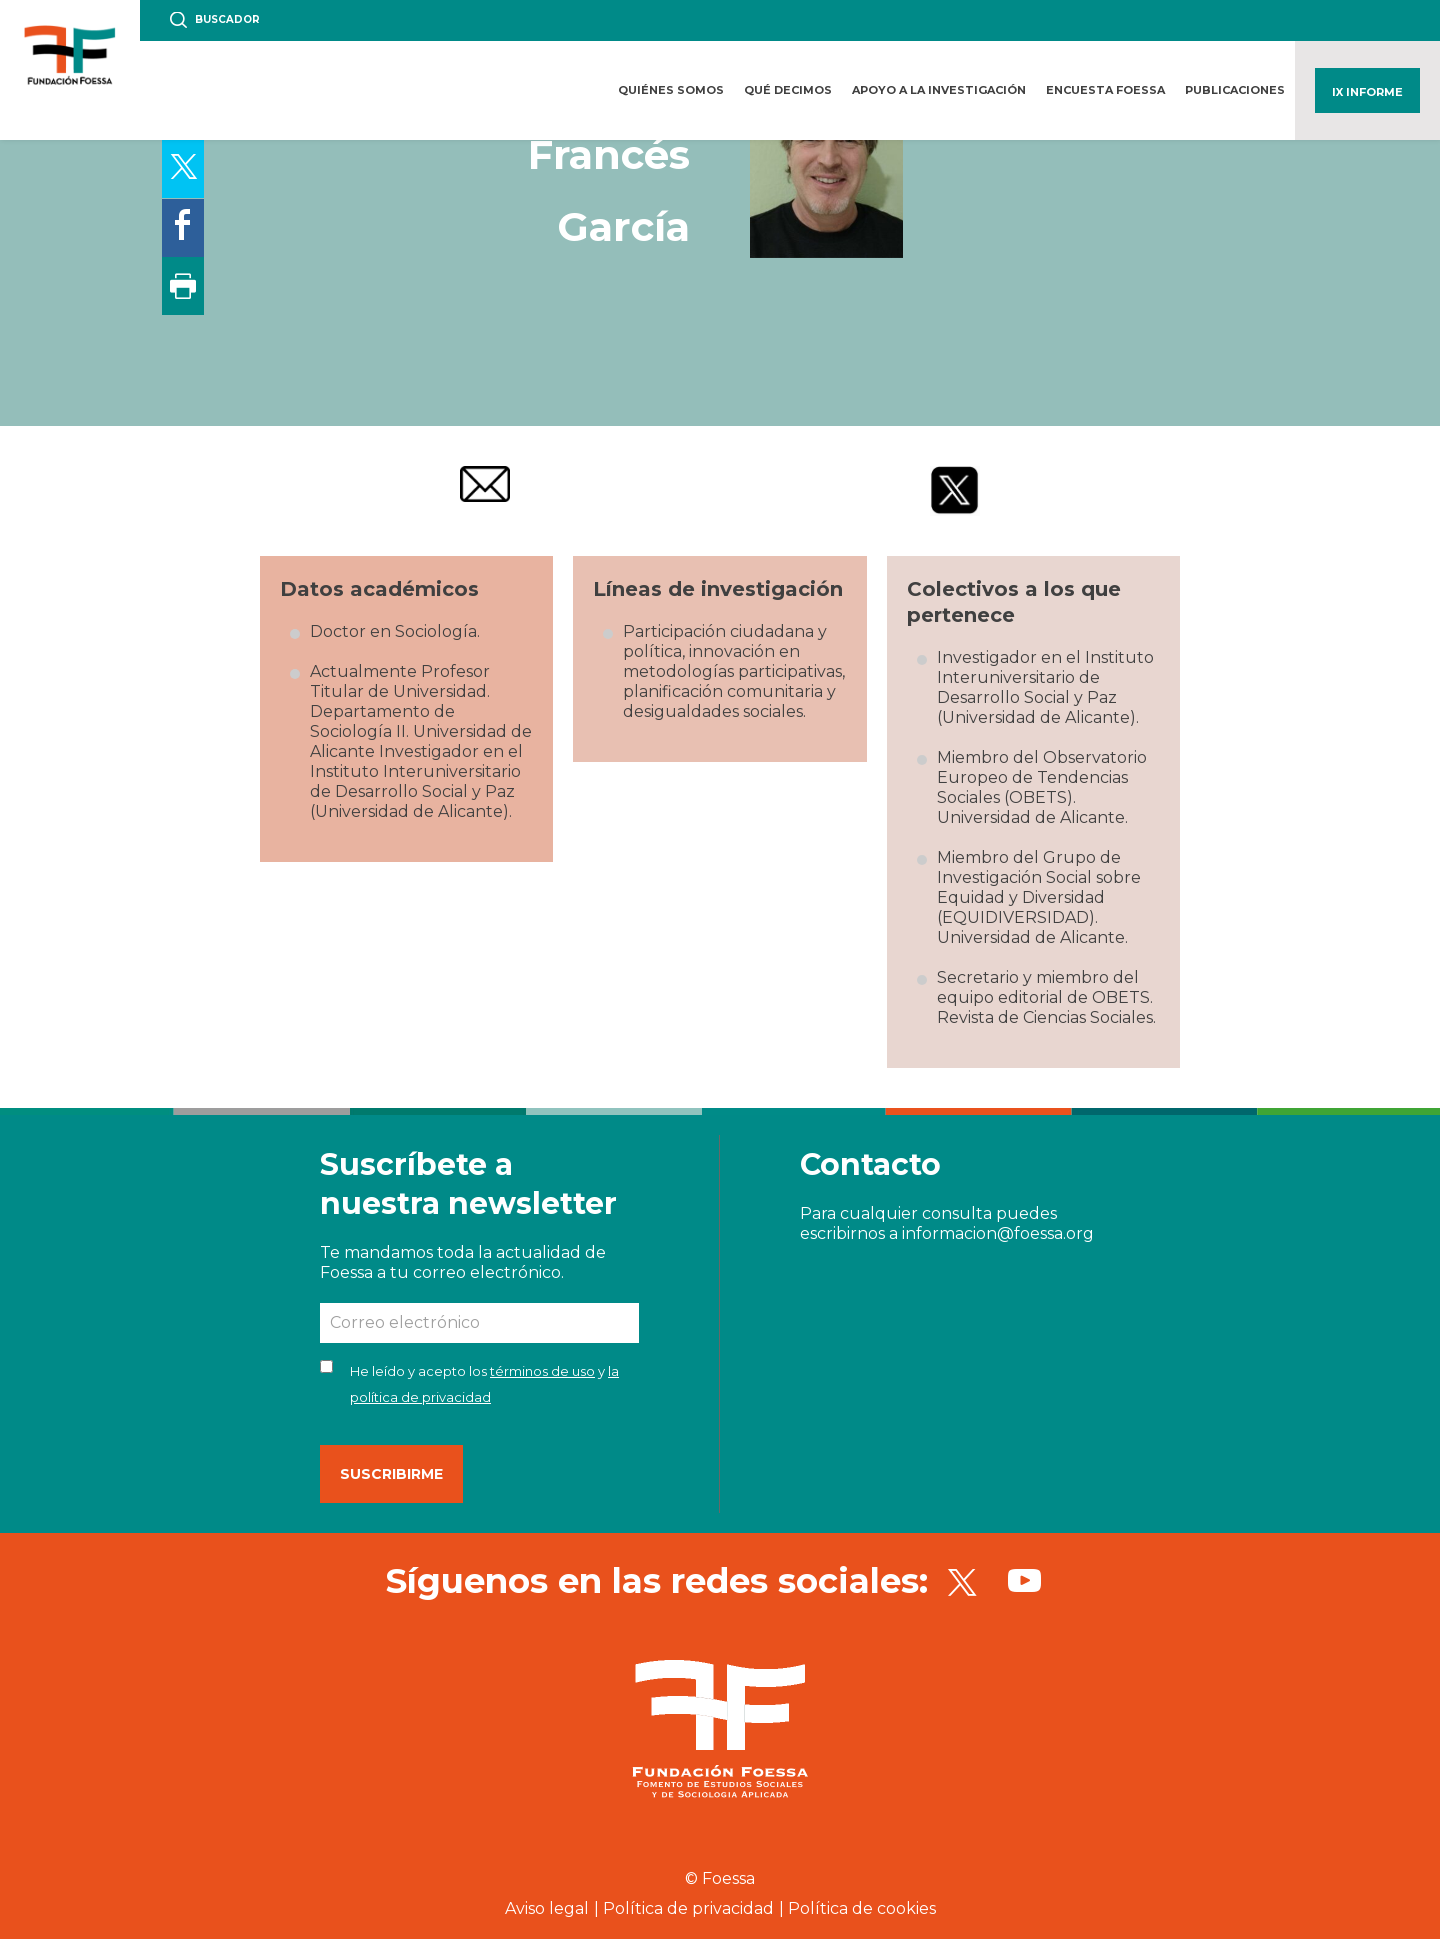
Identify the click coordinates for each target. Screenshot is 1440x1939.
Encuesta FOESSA (1105, 90)
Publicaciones (1235, 90)
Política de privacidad (688, 1908)
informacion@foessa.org (998, 1233)
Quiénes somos (671, 90)
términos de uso (542, 1371)
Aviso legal (547, 1908)
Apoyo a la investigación (939, 90)
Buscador (227, 19)
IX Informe (1367, 92)
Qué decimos (788, 90)
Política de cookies (862, 1908)
